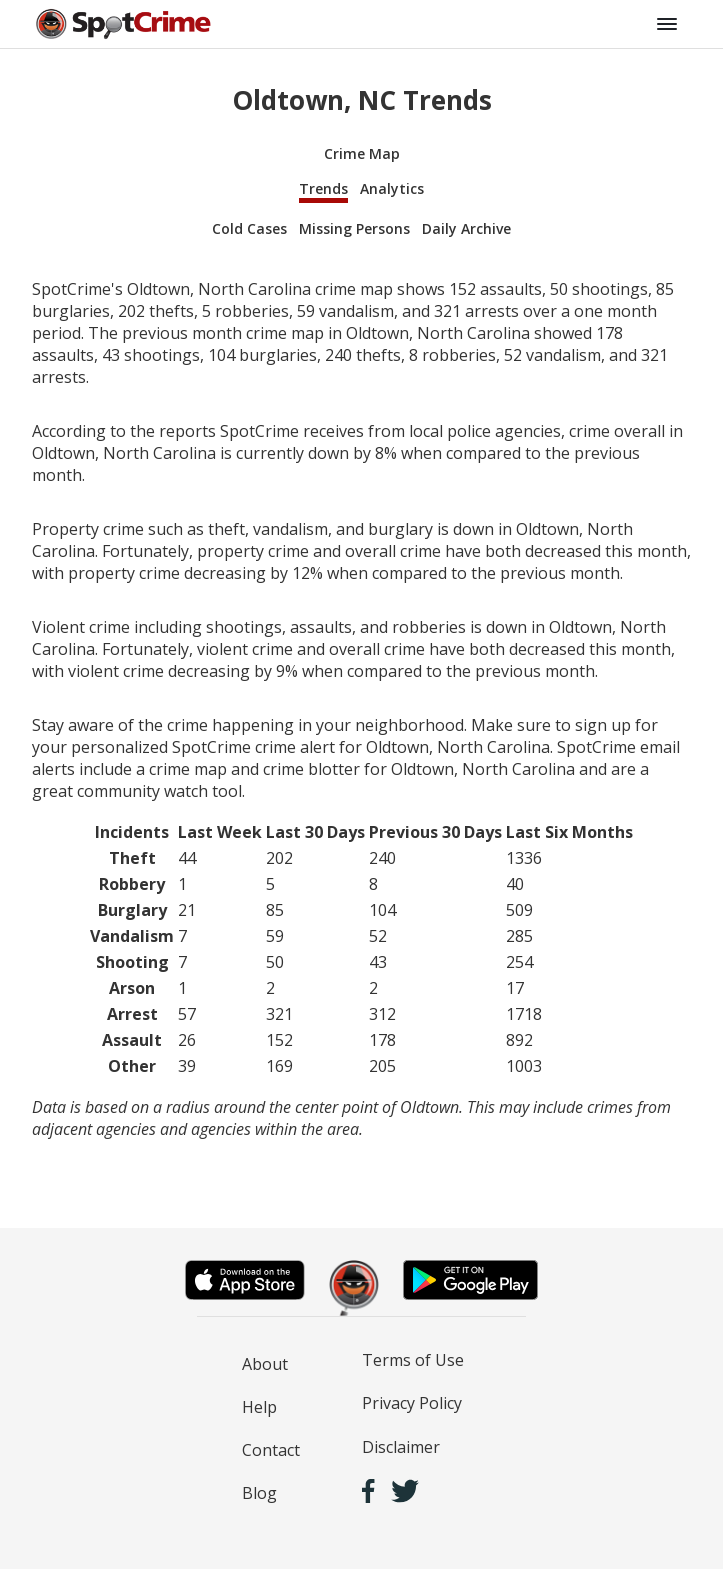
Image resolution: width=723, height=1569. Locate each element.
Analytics (392, 188)
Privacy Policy (412, 1403)
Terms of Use (413, 1360)
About (265, 1364)
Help (259, 1407)
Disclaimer (401, 1447)
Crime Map (362, 153)
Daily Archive (466, 228)
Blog (259, 1493)
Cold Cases (249, 228)
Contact (271, 1450)
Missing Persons (354, 228)
